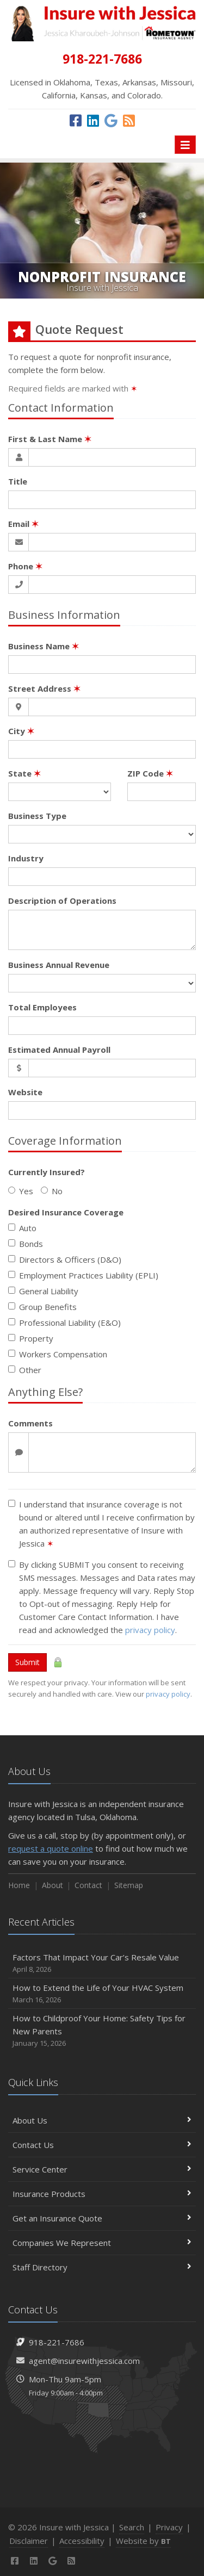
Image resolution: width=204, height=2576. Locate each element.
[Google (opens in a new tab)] (111, 120)
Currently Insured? (46, 1171)
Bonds (25, 1243)
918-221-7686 (56, 2342)
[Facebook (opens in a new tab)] (76, 120)
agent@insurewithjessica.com (84, 2360)
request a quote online (50, 1848)
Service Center (102, 2169)
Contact (88, 1885)
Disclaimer (28, 2540)
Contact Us (102, 2144)
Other (24, 1369)
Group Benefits (42, 1306)
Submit (27, 1662)
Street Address (44, 688)
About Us (102, 2120)
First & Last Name (49, 438)
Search (131, 2527)
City (21, 730)
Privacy (169, 2527)
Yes (20, 1190)
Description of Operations (62, 900)
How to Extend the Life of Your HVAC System (102, 1994)
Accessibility (81, 2540)
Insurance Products (102, 2193)
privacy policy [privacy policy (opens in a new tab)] (168, 1694)
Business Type (37, 815)
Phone (25, 566)
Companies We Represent (102, 2242)
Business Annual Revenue (58, 964)
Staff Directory (102, 2267)
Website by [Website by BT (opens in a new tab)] (143, 2540)
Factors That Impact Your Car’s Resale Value (102, 1963)
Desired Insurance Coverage (65, 1212)
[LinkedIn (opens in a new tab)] (93, 120)
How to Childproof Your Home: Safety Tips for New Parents (102, 2031)
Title (17, 481)
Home (19, 1885)
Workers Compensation (57, 1354)
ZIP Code (150, 773)
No (52, 1190)
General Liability (43, 1291)
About (52, 1885)
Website (25, 1092)
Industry (26, 858)
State (24, 773)
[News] (129, 120)
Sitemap (128, 1885)
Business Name (43, 646)
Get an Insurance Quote (102, 2218)
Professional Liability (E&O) (64, 1322)
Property (30, 1338)
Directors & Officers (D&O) (64, 1259)
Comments (30, 1423)
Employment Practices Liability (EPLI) (83, 1275)
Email (23, 523)
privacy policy (150, 1629)
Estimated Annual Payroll (59, 1049)
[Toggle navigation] (185, 144)
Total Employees (42, 1007)
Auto (22, 1227)
